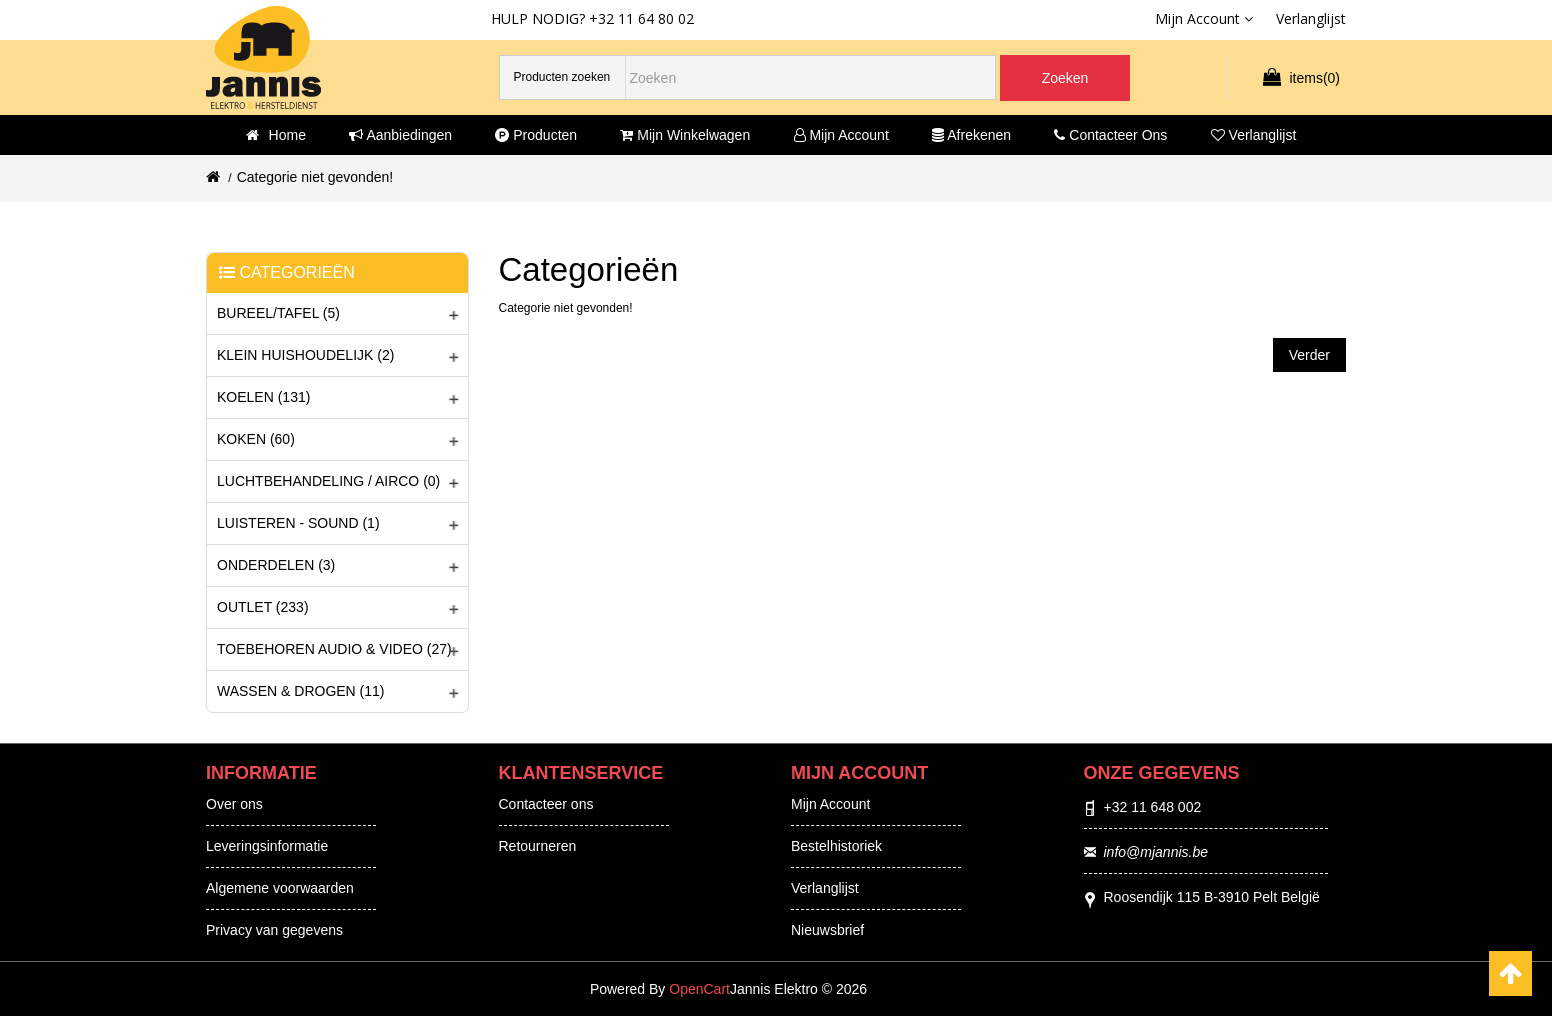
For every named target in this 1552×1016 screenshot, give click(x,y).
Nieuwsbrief (827, 930)
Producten (536, 135)
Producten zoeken (562, 77)
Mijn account (841, 135)
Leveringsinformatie (267, 846)
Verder (1309, 355)
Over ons (234, 804)
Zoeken (1065, 78)
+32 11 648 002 (1153, 807)
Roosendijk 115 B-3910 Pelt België (1212, 897)
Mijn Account (830, 804)
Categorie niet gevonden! (315, 177)
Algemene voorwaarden (280, 888)
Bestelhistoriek (836, 846)
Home (276, 135)
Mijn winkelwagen (685, 135)
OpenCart (699, 989)
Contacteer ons (1110, 135)
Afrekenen (971, 135)
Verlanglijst (1254, 135)
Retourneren (538, 846)
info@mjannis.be (1156, 852)
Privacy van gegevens (274, 930)
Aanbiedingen (400, 135)
